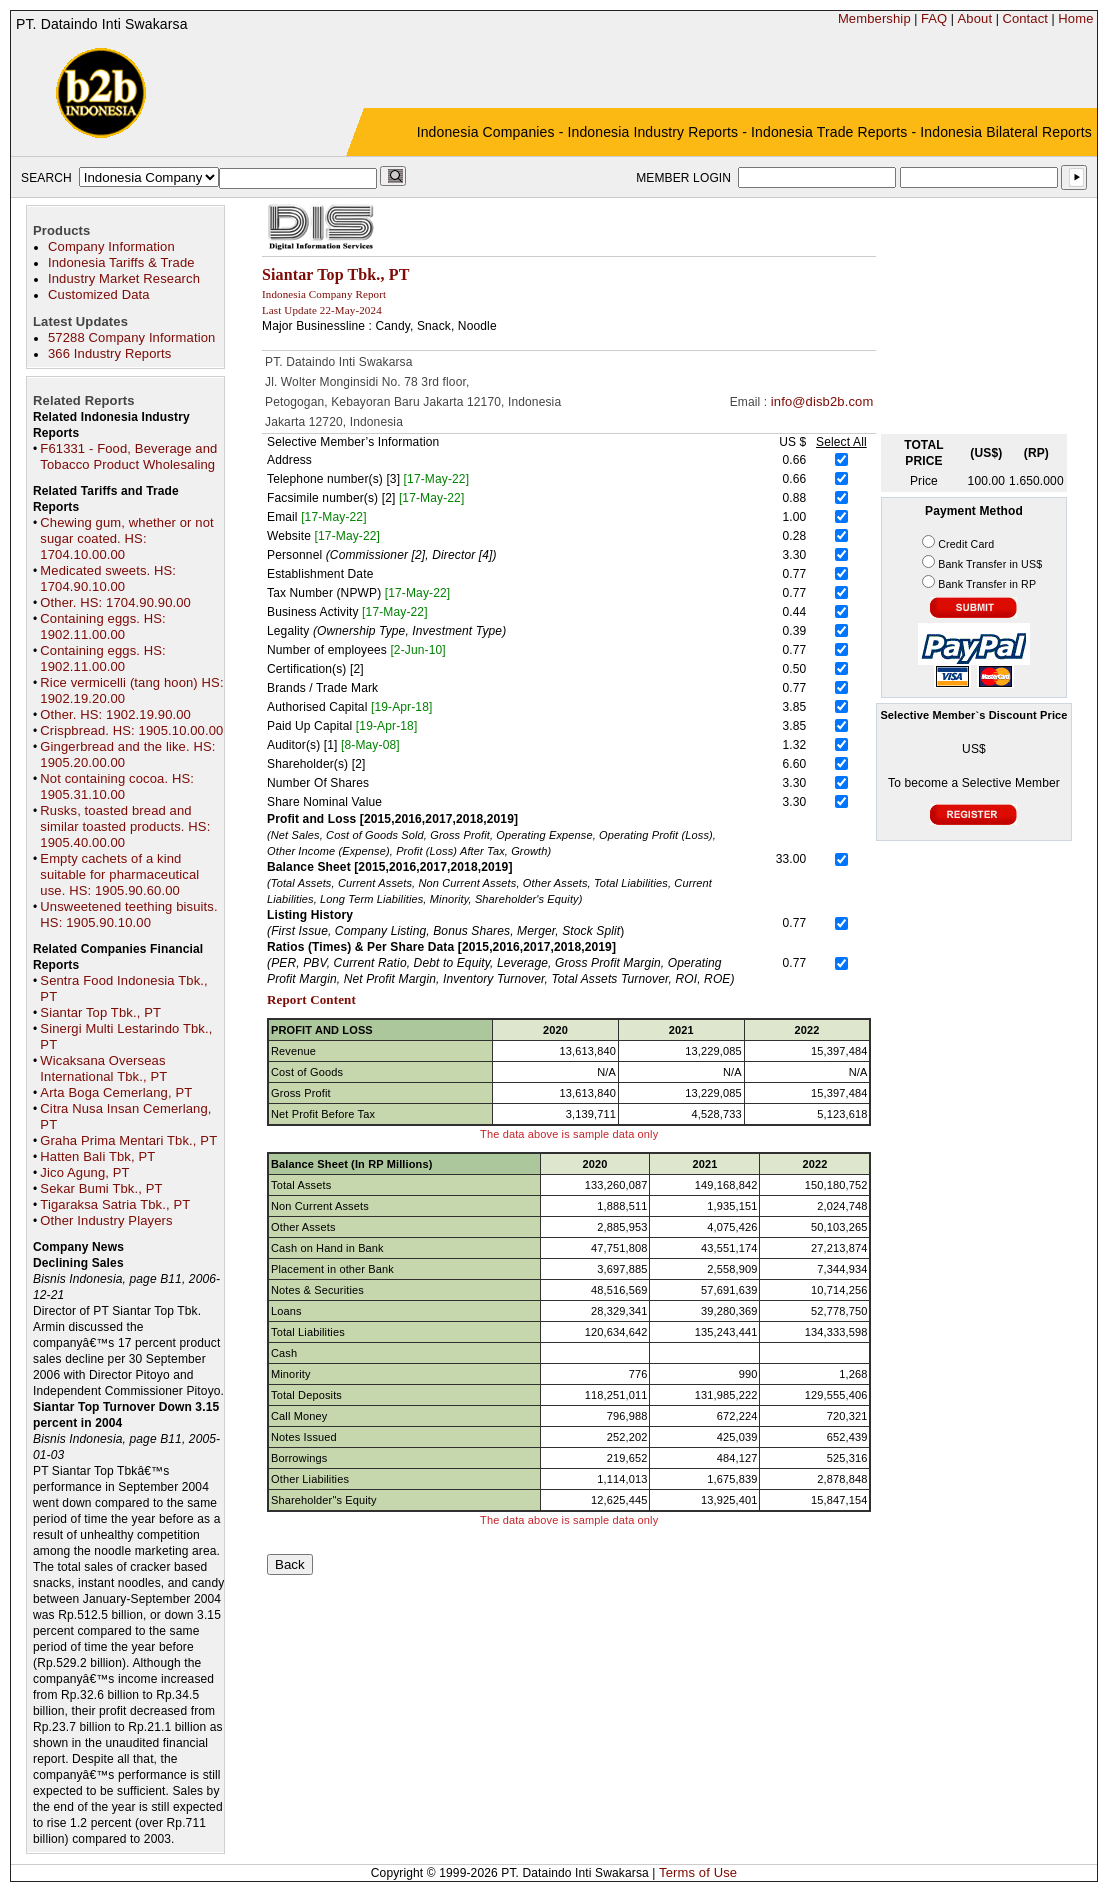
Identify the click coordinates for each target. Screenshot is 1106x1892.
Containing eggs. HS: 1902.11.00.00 (103, 626)
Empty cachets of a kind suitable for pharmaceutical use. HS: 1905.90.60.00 (119, 874)
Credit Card (966, 544)
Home (1075, 18)
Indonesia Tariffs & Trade (121, 262)
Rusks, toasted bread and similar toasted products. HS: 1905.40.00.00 (125, 826)
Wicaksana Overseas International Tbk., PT (103, 1068)
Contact (1025, 18)
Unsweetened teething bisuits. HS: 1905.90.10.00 (128, 914)
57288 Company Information (131, 337)
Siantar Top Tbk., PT (100, 1012)
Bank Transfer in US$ (990, 564)
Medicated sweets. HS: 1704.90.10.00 (108, 578)
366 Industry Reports (109, 353)
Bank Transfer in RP (987, 584)
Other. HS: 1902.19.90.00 (115, 714)
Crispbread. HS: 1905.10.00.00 (131, 730)
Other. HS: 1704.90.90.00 (115, 602)
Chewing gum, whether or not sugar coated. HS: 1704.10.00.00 (126, 538)
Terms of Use (698, 1872)
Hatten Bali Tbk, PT (97, 1156)
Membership (874, 18)
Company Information (111, 246)
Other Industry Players (106, 1220)
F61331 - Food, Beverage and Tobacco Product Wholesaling (128, 456)
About (975, 18)
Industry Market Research (124, 278)
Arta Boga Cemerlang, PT (116, 1092)
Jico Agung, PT (84, 1172)
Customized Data (99, 294)
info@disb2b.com (822, 401)
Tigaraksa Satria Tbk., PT (115, 1204)
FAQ (934, 18)
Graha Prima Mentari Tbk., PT (128, 1140)
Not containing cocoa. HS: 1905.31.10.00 (117, 786)
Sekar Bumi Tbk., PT (101, 1188)
